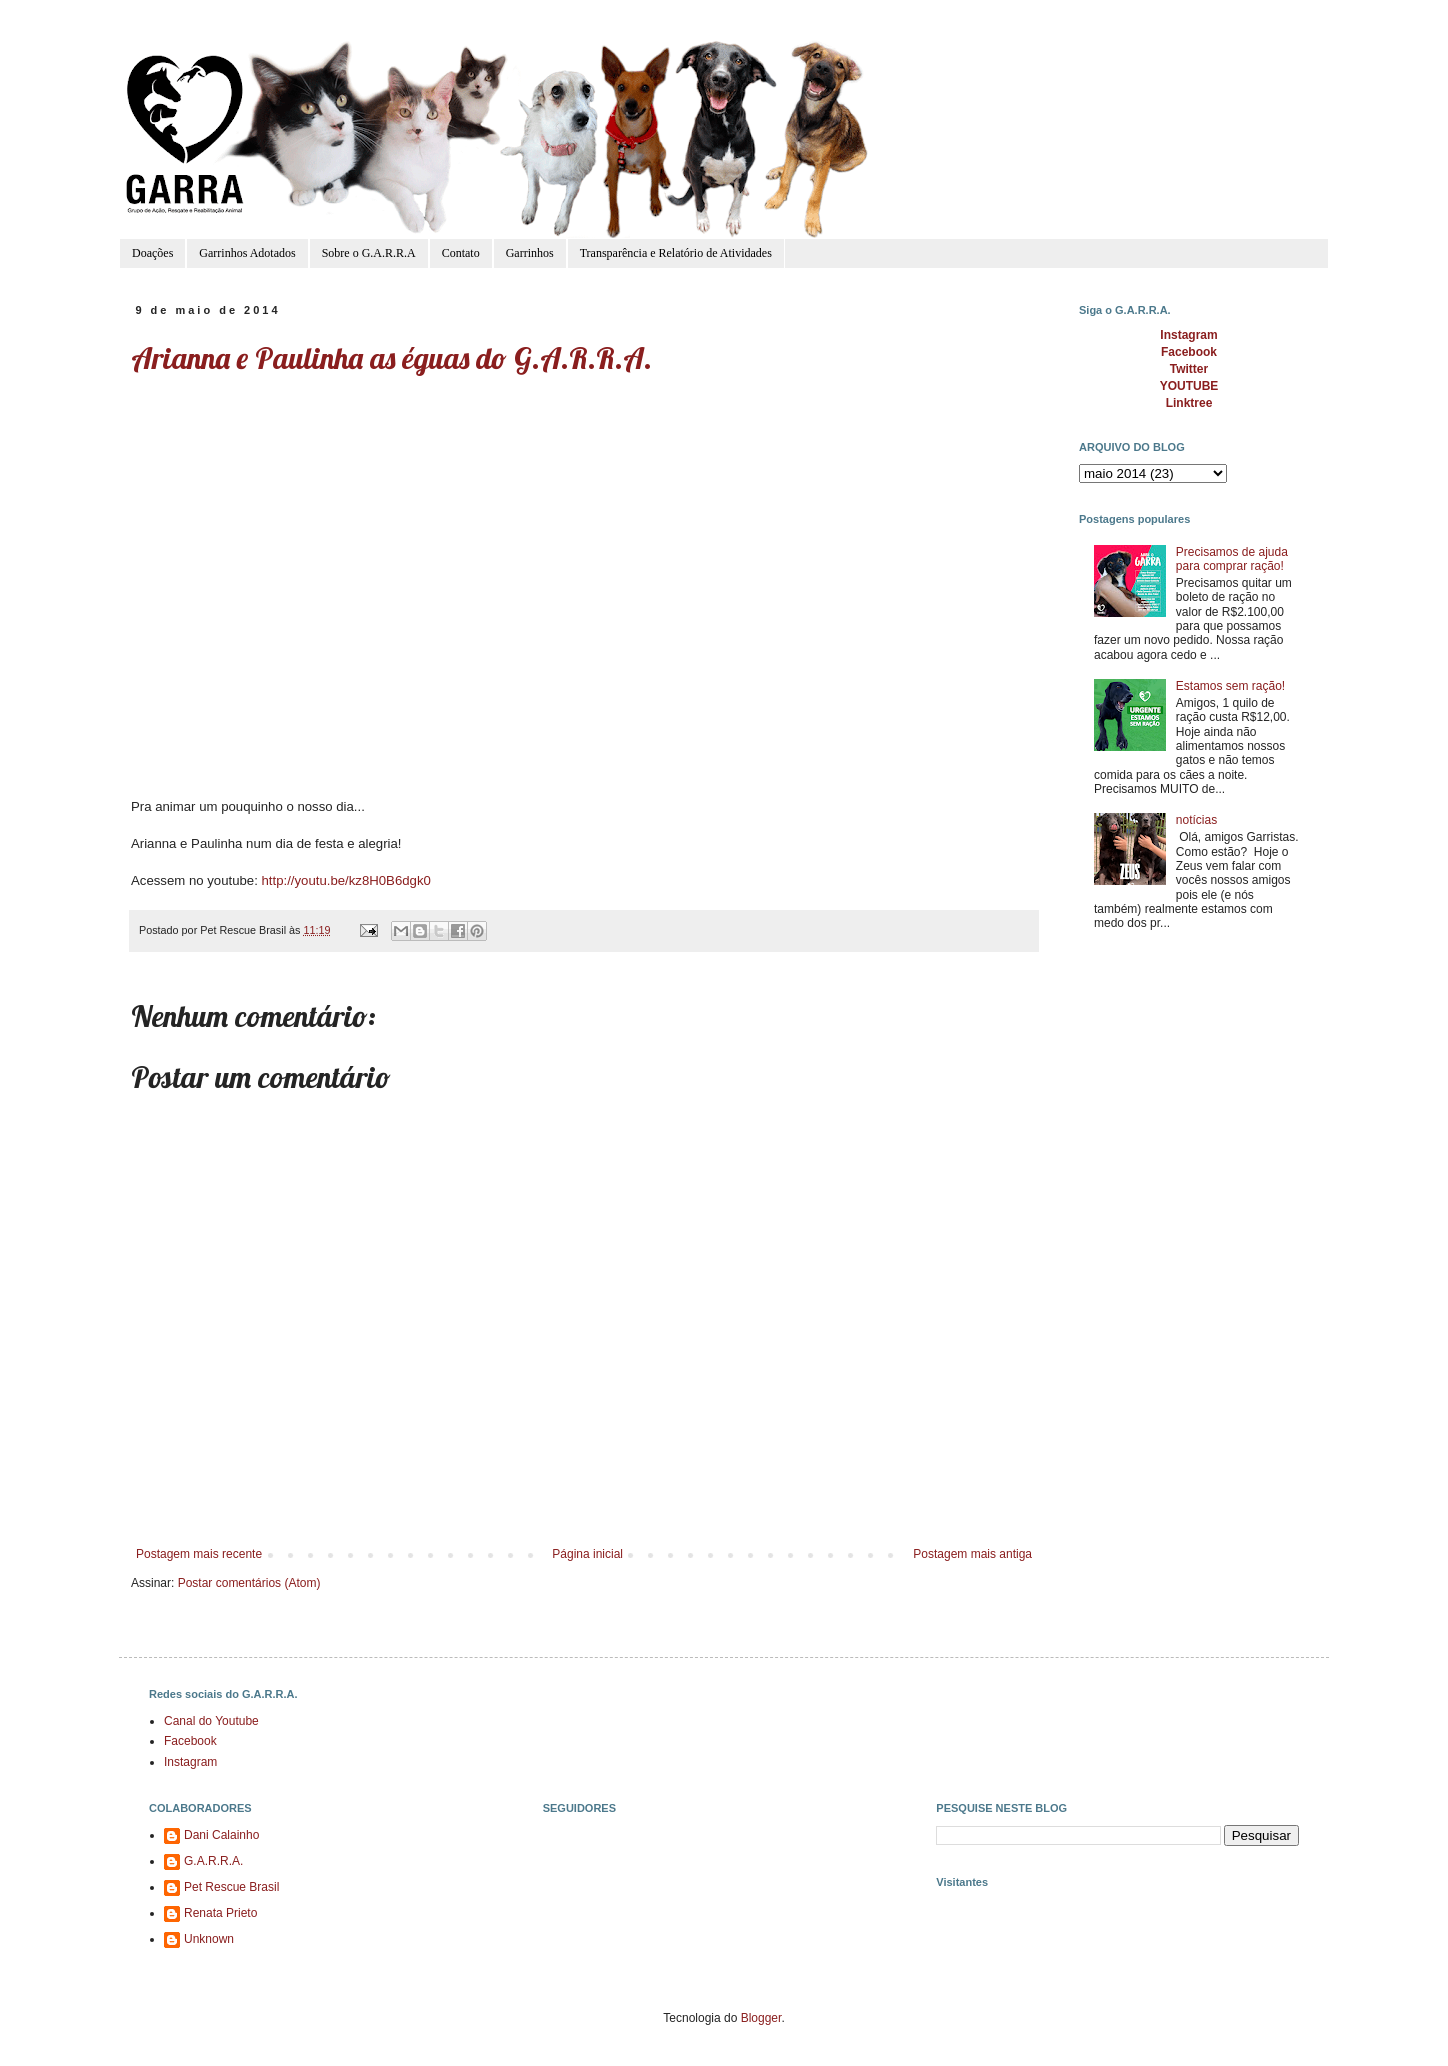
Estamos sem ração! (1230, 686)
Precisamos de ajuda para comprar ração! (1232, 559)
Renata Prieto (220, 1913)
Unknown (209, 1939)
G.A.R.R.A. (213, 1861)
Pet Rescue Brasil (231, 1887)
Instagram (190, 1762)
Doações (152, 253)
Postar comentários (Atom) (249, 1583)
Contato (461, 253)
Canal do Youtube (211, 1721)
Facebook (190, 1741)
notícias (1196, 820)
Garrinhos (530, 253)
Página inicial (587, 1554)
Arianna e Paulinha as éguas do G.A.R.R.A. (391, 358)
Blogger (761, 2018)
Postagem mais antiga (972, 1554)
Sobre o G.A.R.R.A (369, 253)
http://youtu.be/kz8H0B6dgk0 (345, 880)
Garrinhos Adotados (247, 253)
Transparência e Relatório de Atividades (676, 253)
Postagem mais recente (199, 1554)
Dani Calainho (221, 1835)
